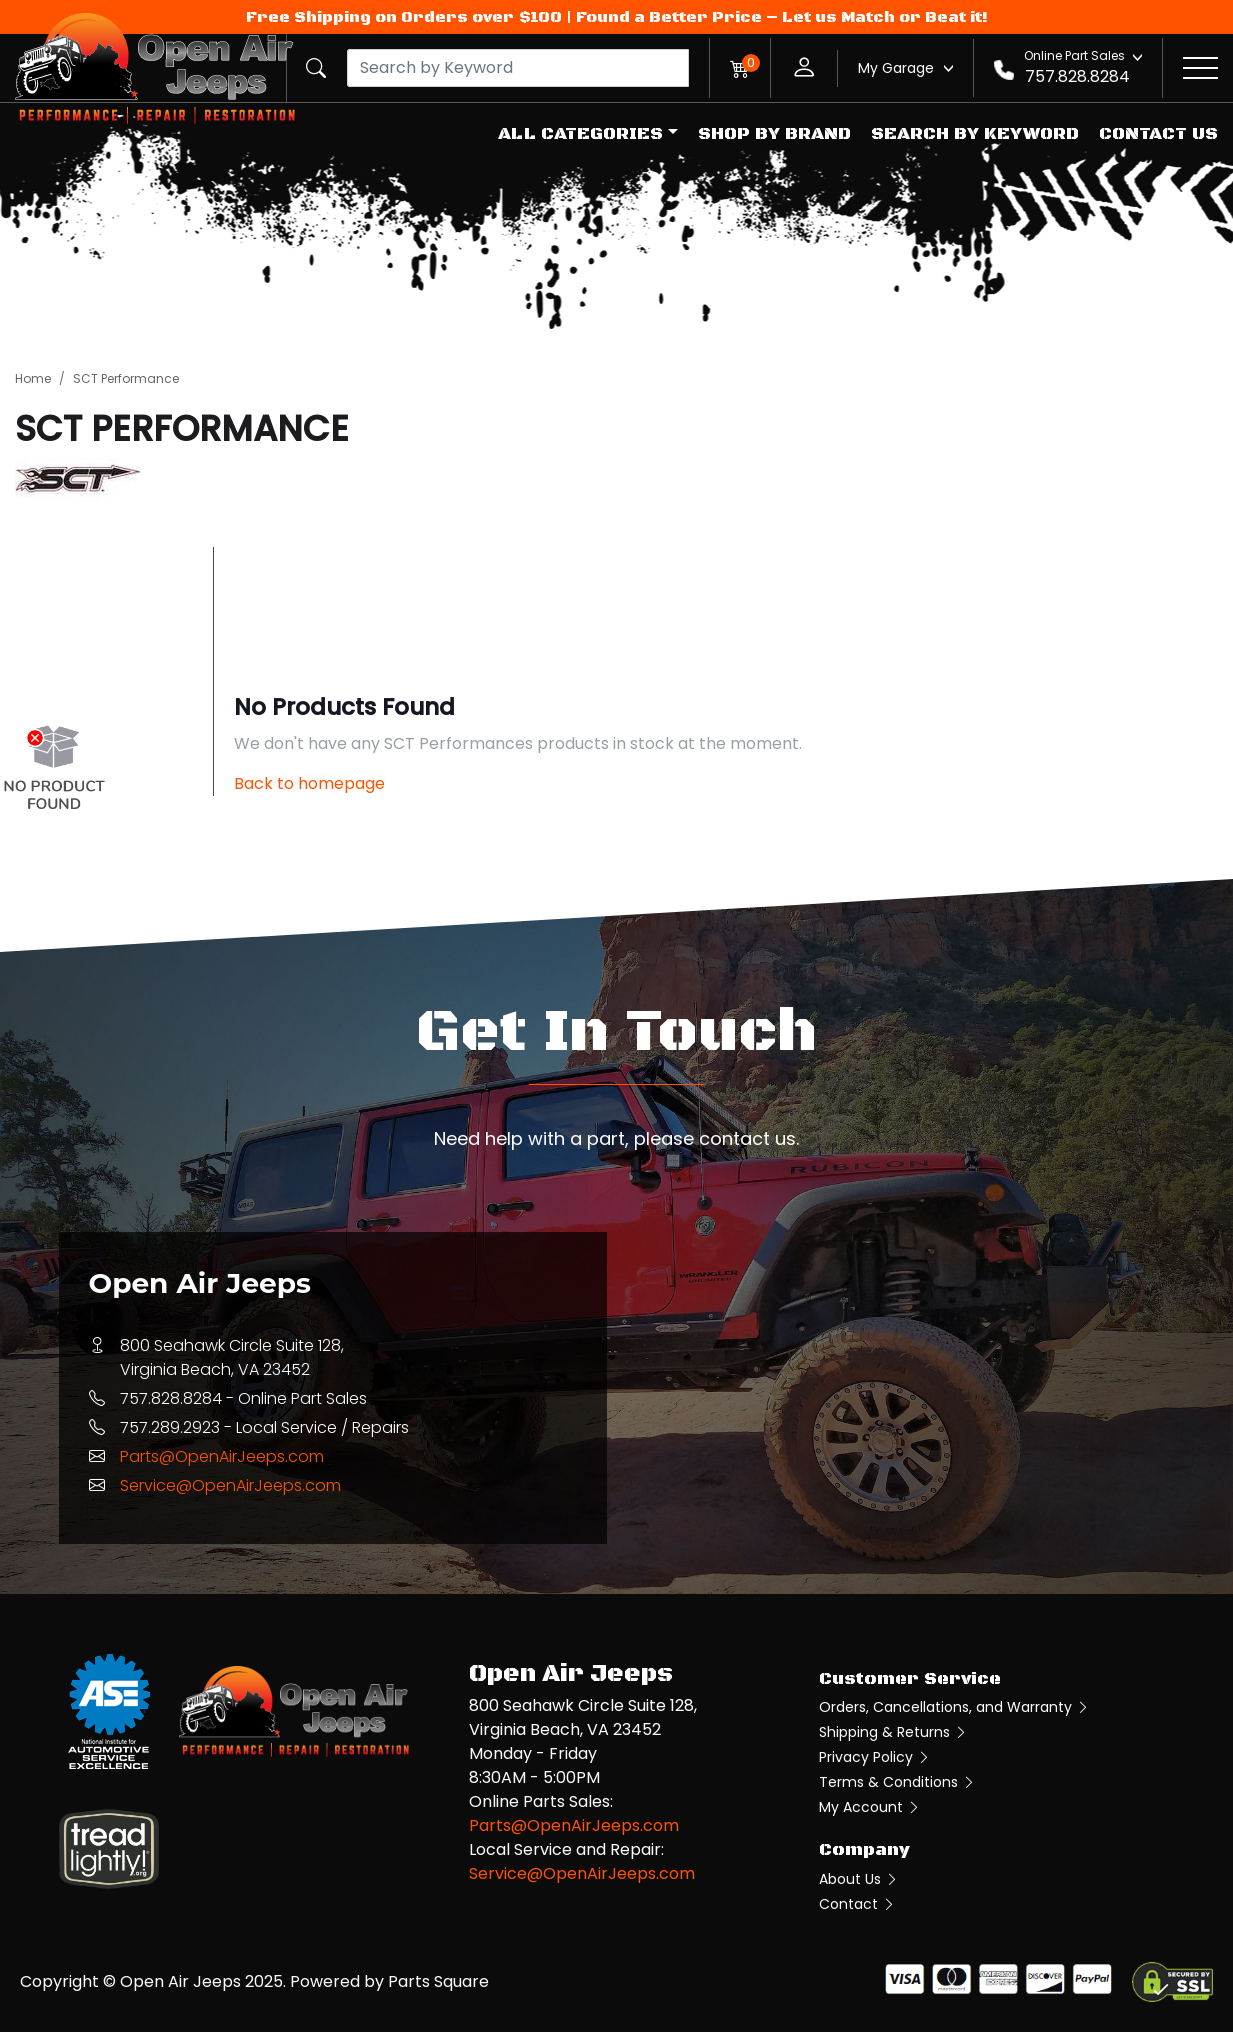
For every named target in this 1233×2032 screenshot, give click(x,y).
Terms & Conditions (897, 1782)
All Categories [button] (580, 134)
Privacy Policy (875, 1757)
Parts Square (438, 1981)
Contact (857, 1904)
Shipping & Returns (893, 1732)
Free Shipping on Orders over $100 (404, 17)
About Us (859, 1879)
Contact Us (1158, 134)
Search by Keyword (975, 134)
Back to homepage (309, 783)
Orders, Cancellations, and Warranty (954, 1707)
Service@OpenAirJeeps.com (230, 1485)
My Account (870, 1807)
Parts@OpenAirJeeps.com (222, 1456)
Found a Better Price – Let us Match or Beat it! (782, 17)
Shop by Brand (774, 134)
